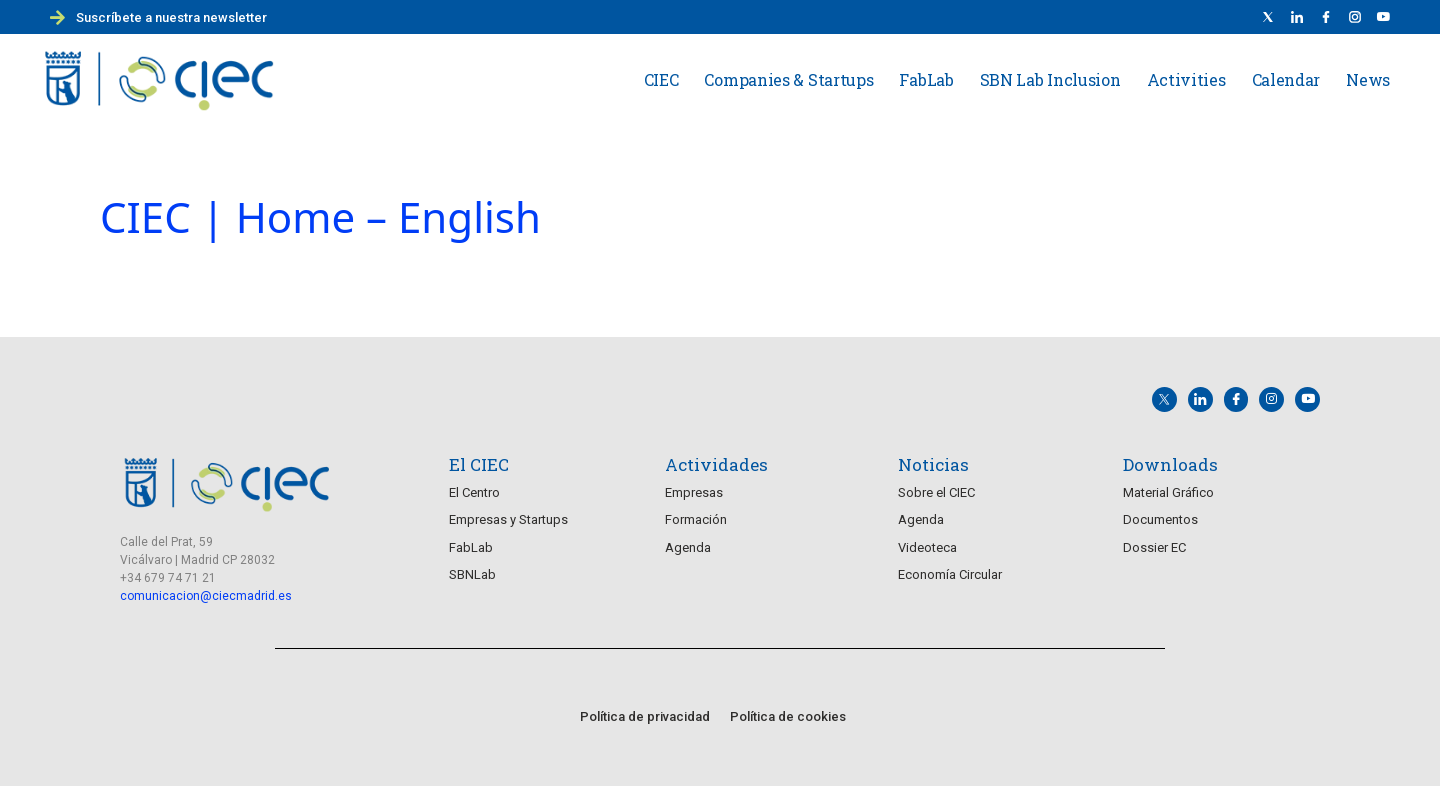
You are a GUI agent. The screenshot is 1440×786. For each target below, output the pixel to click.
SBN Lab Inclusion (1050, 79)
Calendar (1286, 79)
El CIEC (479, 463)
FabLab (926, 79)
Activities (1186, 79)
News (1368, 79)
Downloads (1170, 463)
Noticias (933, 463)
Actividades (716, 463)
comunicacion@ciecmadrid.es (206, 595)
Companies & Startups (788, 79)
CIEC (661, 79)
